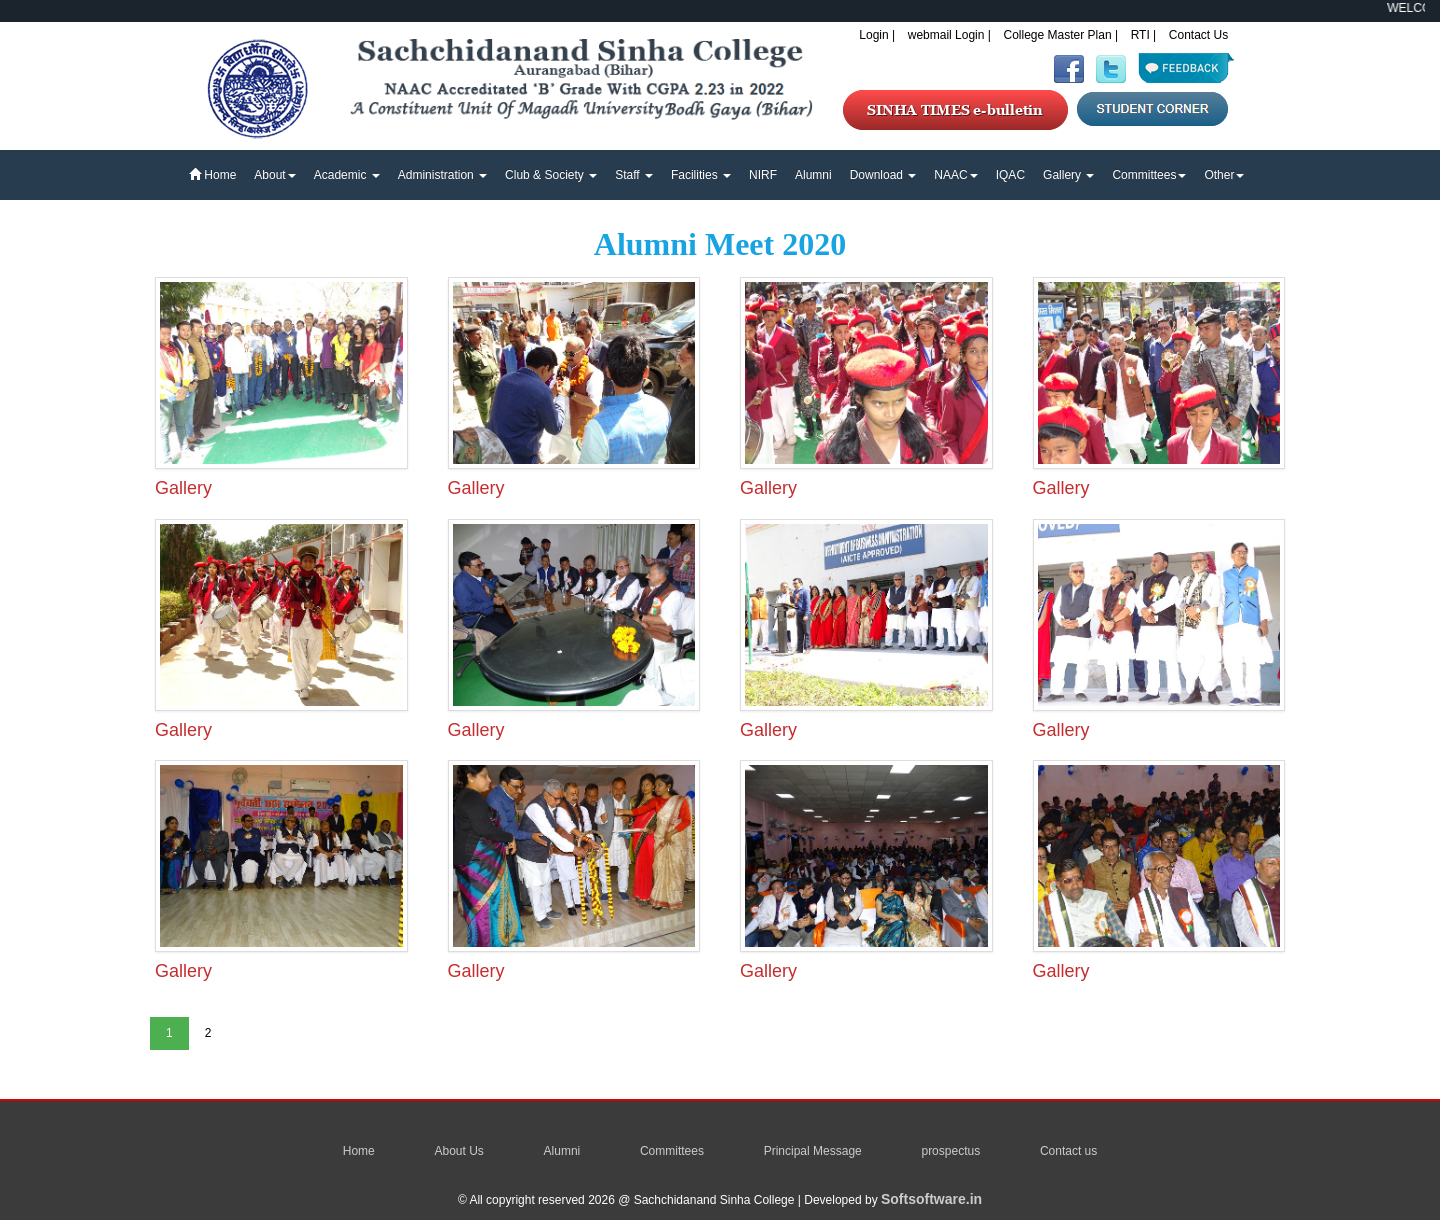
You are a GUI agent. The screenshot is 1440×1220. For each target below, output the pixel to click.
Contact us (1068, 1151)
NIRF (763, 175)
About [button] (274, 175)
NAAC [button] (955, 175)
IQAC (1010, 175)
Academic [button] (347, 175)
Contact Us (1198, 35)
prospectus (950, 1151)
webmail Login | (949, 35)
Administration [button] (442, 175)
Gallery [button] (1068, 175)
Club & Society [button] (551, 175)
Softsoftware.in (931, 1199)
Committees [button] (1149, 175)
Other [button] (1224, 175)
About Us (458, 1151)
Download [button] (883, 175)
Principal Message (813, 1151)
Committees (672, 1151)
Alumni (813, 175)
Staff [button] (634, 175)
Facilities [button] (701, 175)
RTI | (1144, 35)
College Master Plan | (1061, 35)
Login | (877, 35)
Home (212, 175)
